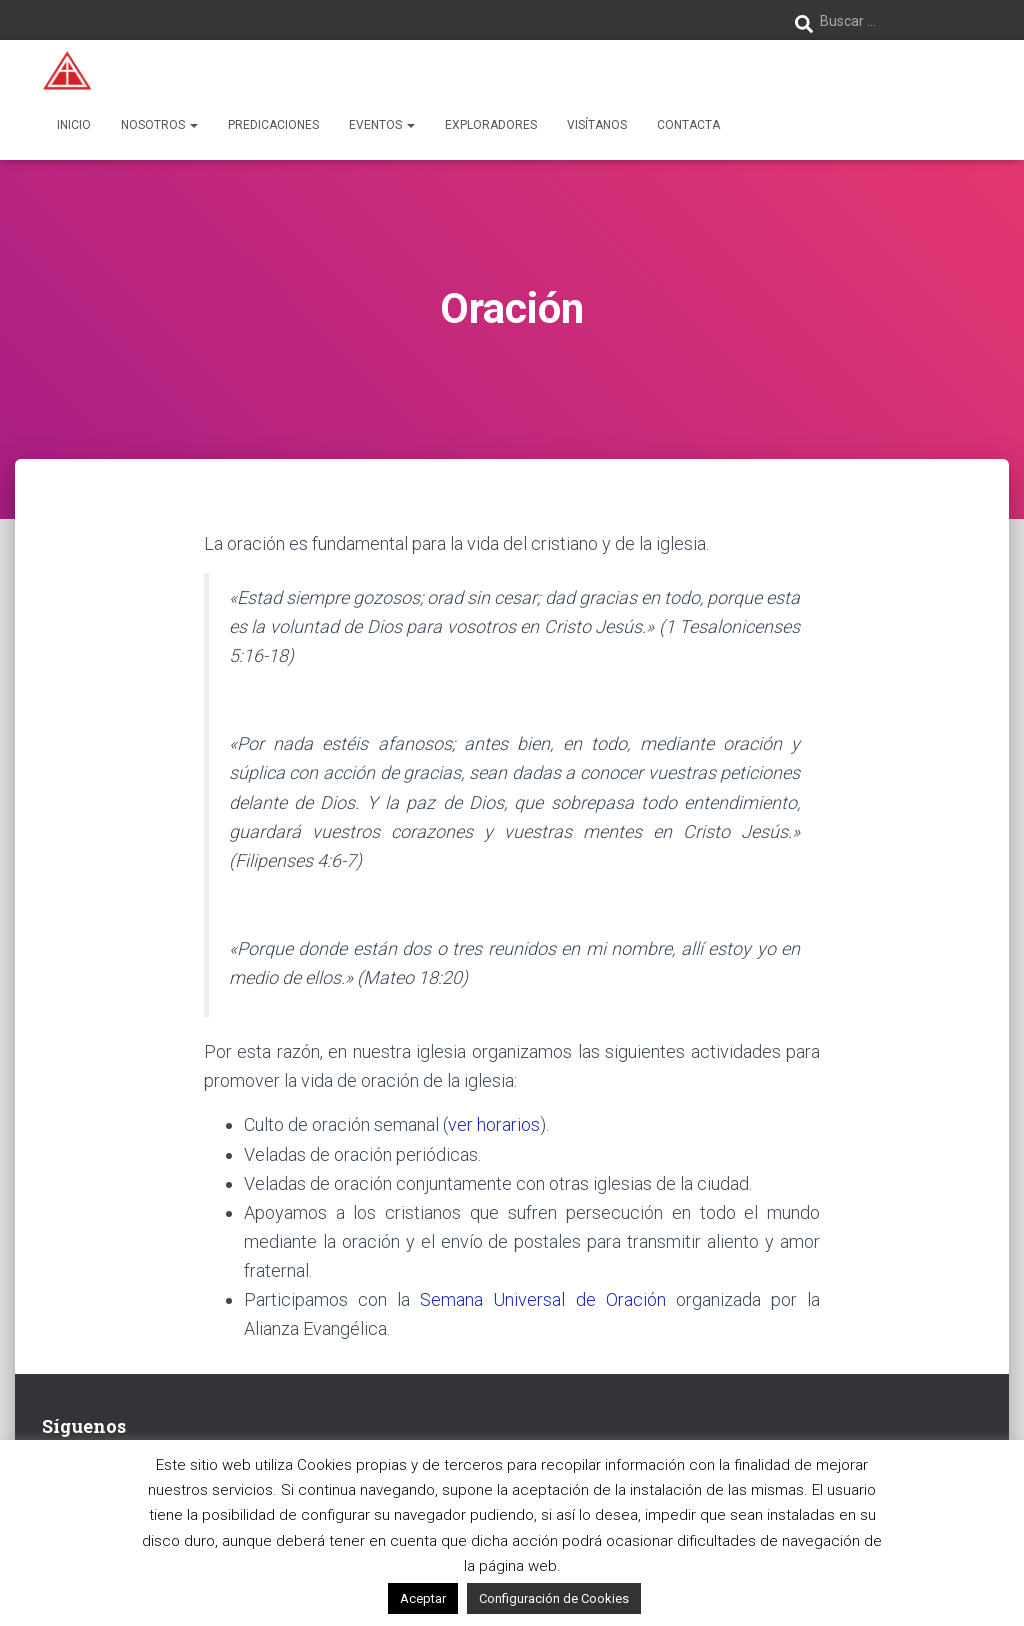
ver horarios (494, 1124)
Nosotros (159, 125)
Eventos (382, 125)
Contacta (688, 125)
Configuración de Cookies (554, 1598)
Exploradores (491, 125)
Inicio (74, 125)
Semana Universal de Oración (543, 1299)
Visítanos (597, 125)
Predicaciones (273, 125)
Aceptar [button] (423, 1598)
